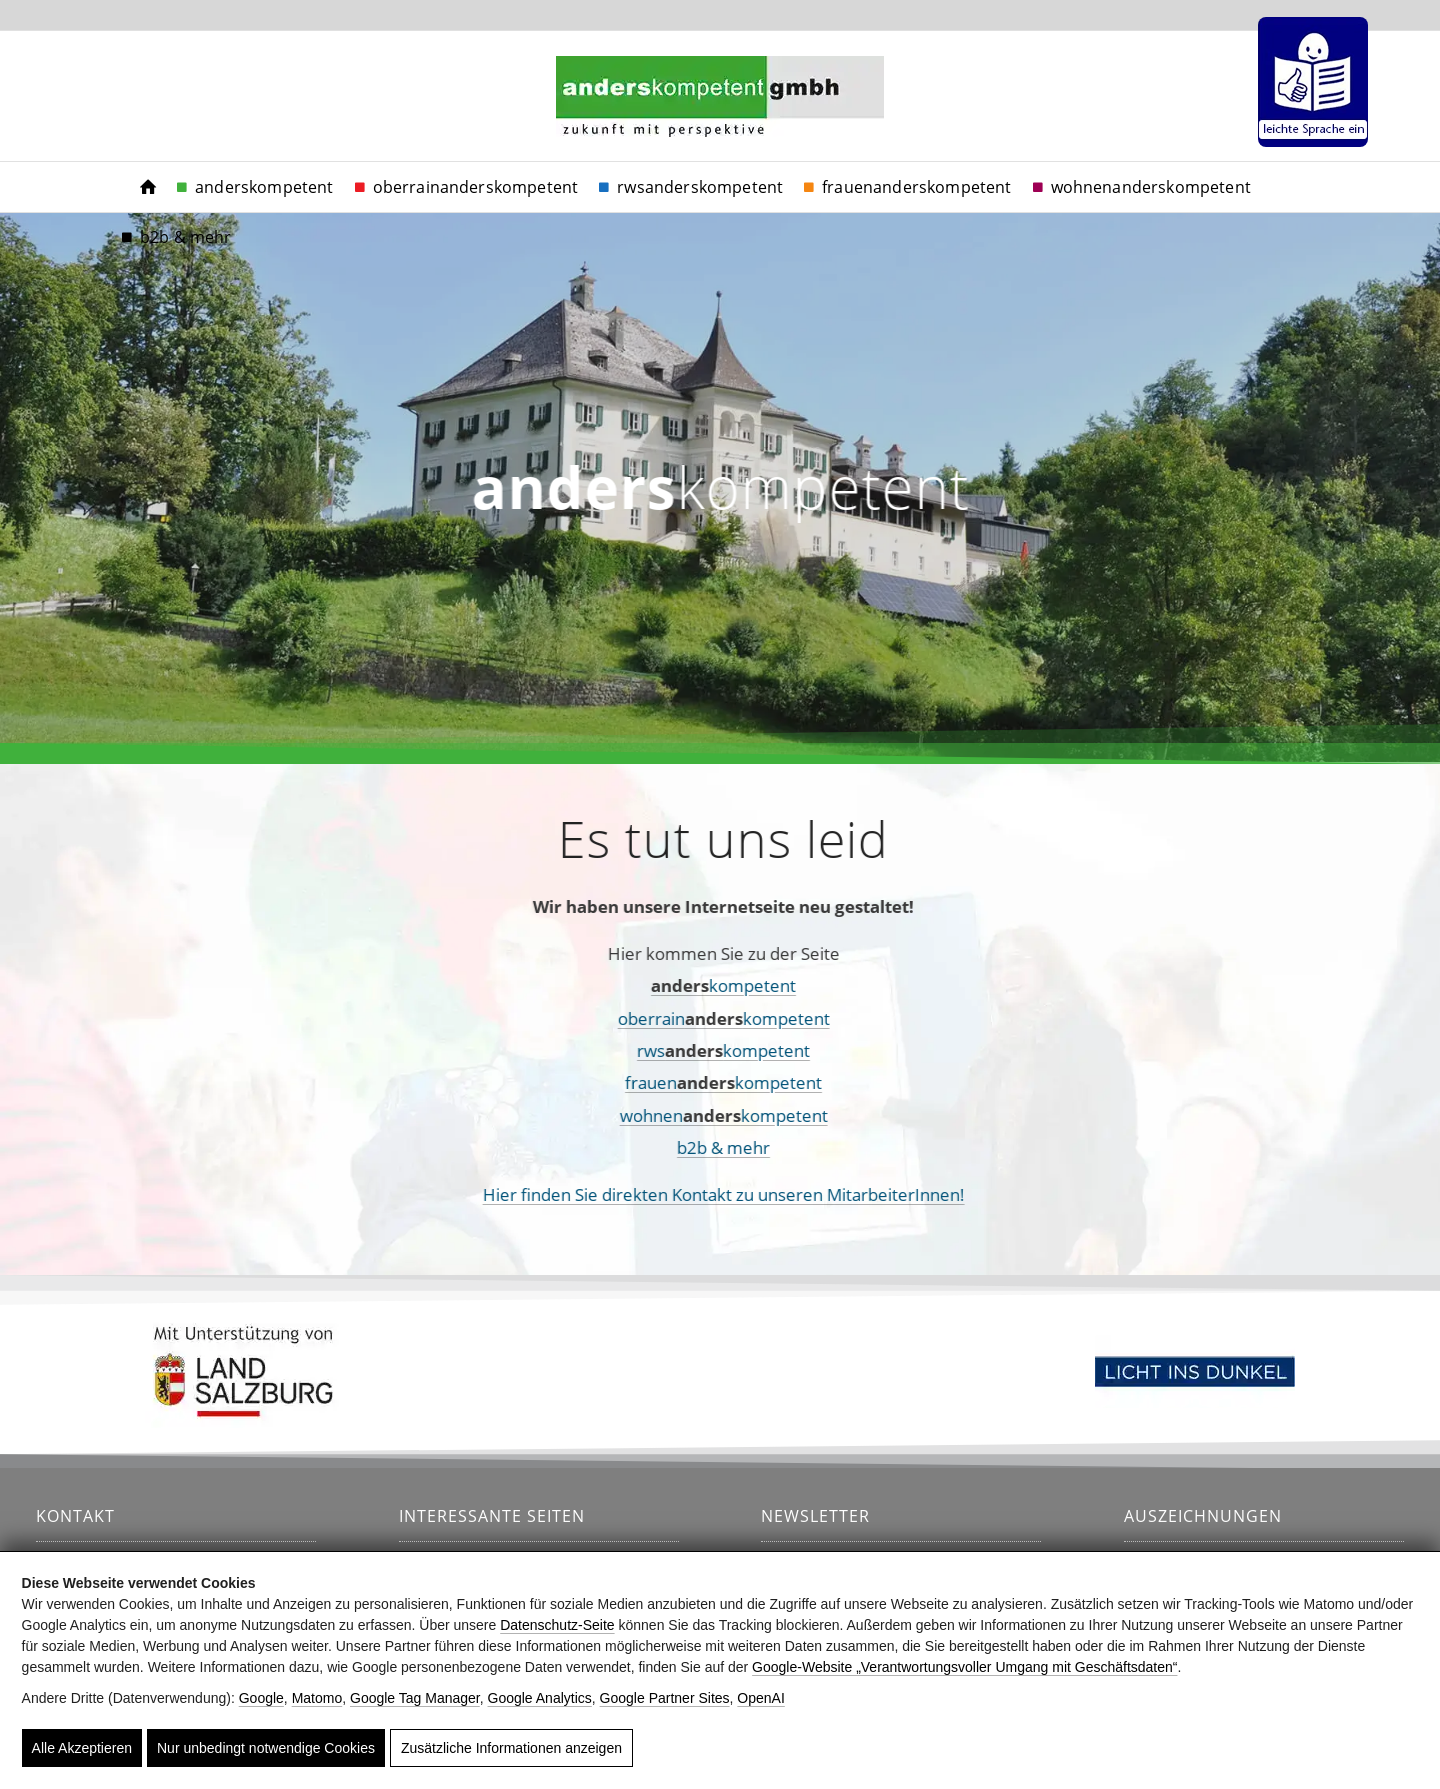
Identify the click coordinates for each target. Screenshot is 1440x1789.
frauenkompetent (664, 1082)
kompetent (664, 985)
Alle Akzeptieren (82, 1748)
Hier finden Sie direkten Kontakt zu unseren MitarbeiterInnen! (665, 1194)
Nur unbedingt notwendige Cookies (266, 1748)
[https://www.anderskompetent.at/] (148, 187)
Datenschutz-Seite (557, 1625)
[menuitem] (1308, 82)
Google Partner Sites (665, 1698)
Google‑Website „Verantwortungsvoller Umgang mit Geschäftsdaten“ (964, 1667)
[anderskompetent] (720, 121)
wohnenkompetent (665, 1115)
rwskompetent (664, 1050)
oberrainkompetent (665, 1018)
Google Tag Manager (415, 1698)
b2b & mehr (664, 1147)
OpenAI (760, 1698)
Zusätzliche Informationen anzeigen (511, 1748)
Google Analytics (540, 1698)
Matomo (317, 1698)
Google (261, 1698)
